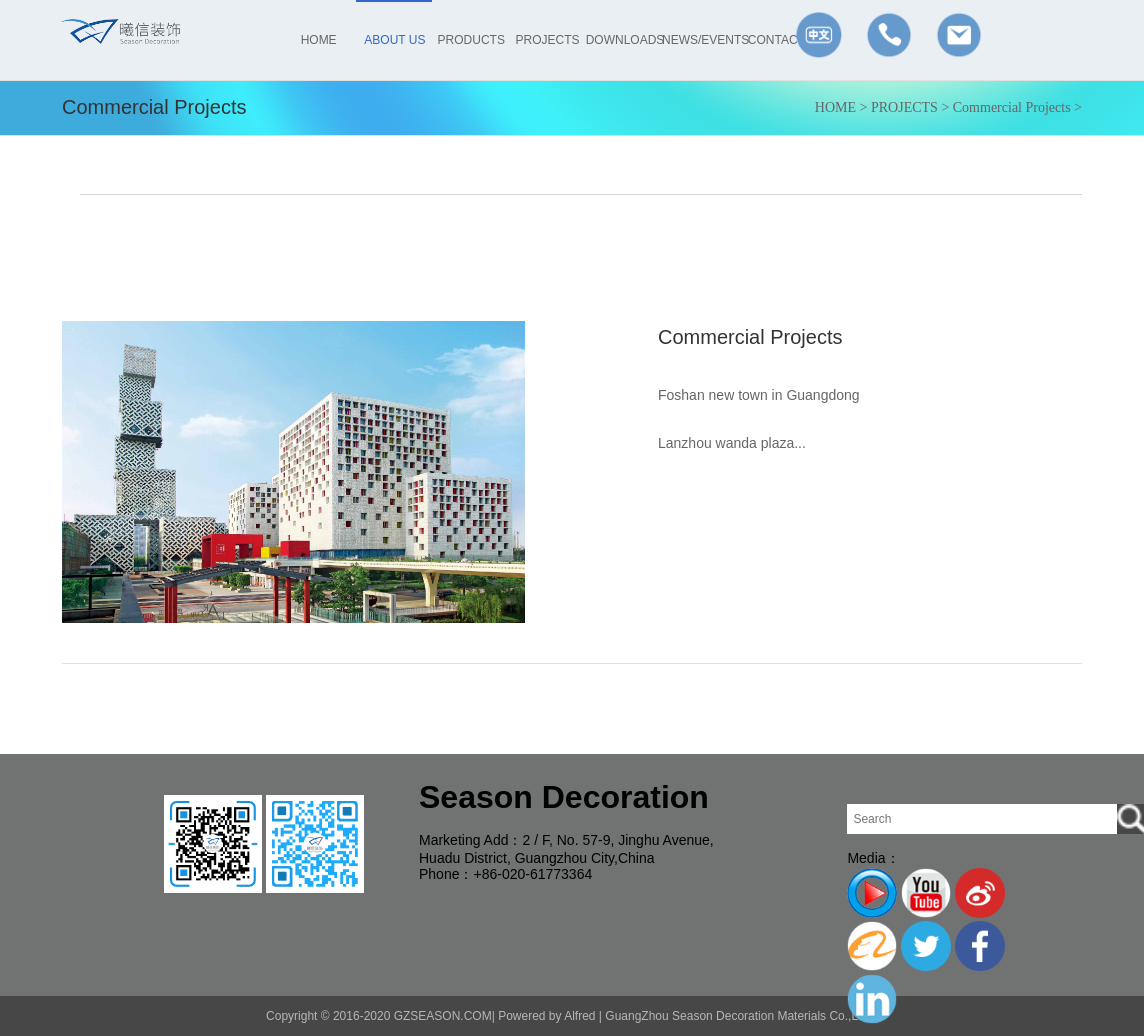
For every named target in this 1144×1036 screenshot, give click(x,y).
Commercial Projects (1012, 107)
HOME (835, 107)
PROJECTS (904, 107)
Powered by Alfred (546, 1016)
